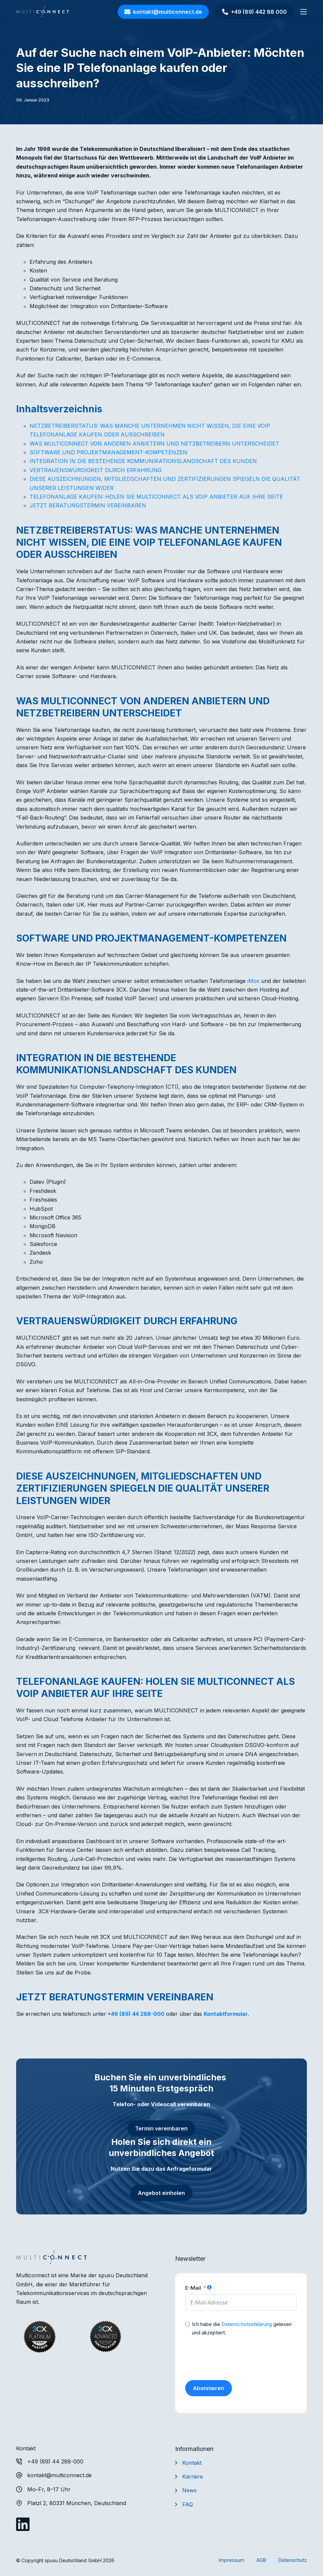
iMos (253, 981)
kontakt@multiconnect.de (163, 11)
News (189, 2490)
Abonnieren (208, 2388)
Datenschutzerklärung (246, 2324)
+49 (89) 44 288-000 (136, 2013)
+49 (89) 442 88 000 (254, 11)
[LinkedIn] (23, 2524)
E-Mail (193, 2288)
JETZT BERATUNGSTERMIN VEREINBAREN (88, 505)
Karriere (192, 2476)
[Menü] (303, 11)
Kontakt (192, 2462)
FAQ (187, 2504)
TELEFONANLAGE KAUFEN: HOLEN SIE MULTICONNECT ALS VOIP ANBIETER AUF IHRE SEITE (156, 496)
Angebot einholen (161, 2193)
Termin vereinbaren (161, 2128)
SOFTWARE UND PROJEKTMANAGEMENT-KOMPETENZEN (108, 452)
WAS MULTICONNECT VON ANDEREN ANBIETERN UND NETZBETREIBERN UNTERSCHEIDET (154, 443)
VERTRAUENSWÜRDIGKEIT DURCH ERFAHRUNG (96, 470)
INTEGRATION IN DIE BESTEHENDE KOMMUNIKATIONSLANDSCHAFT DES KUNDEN (143, 461)
